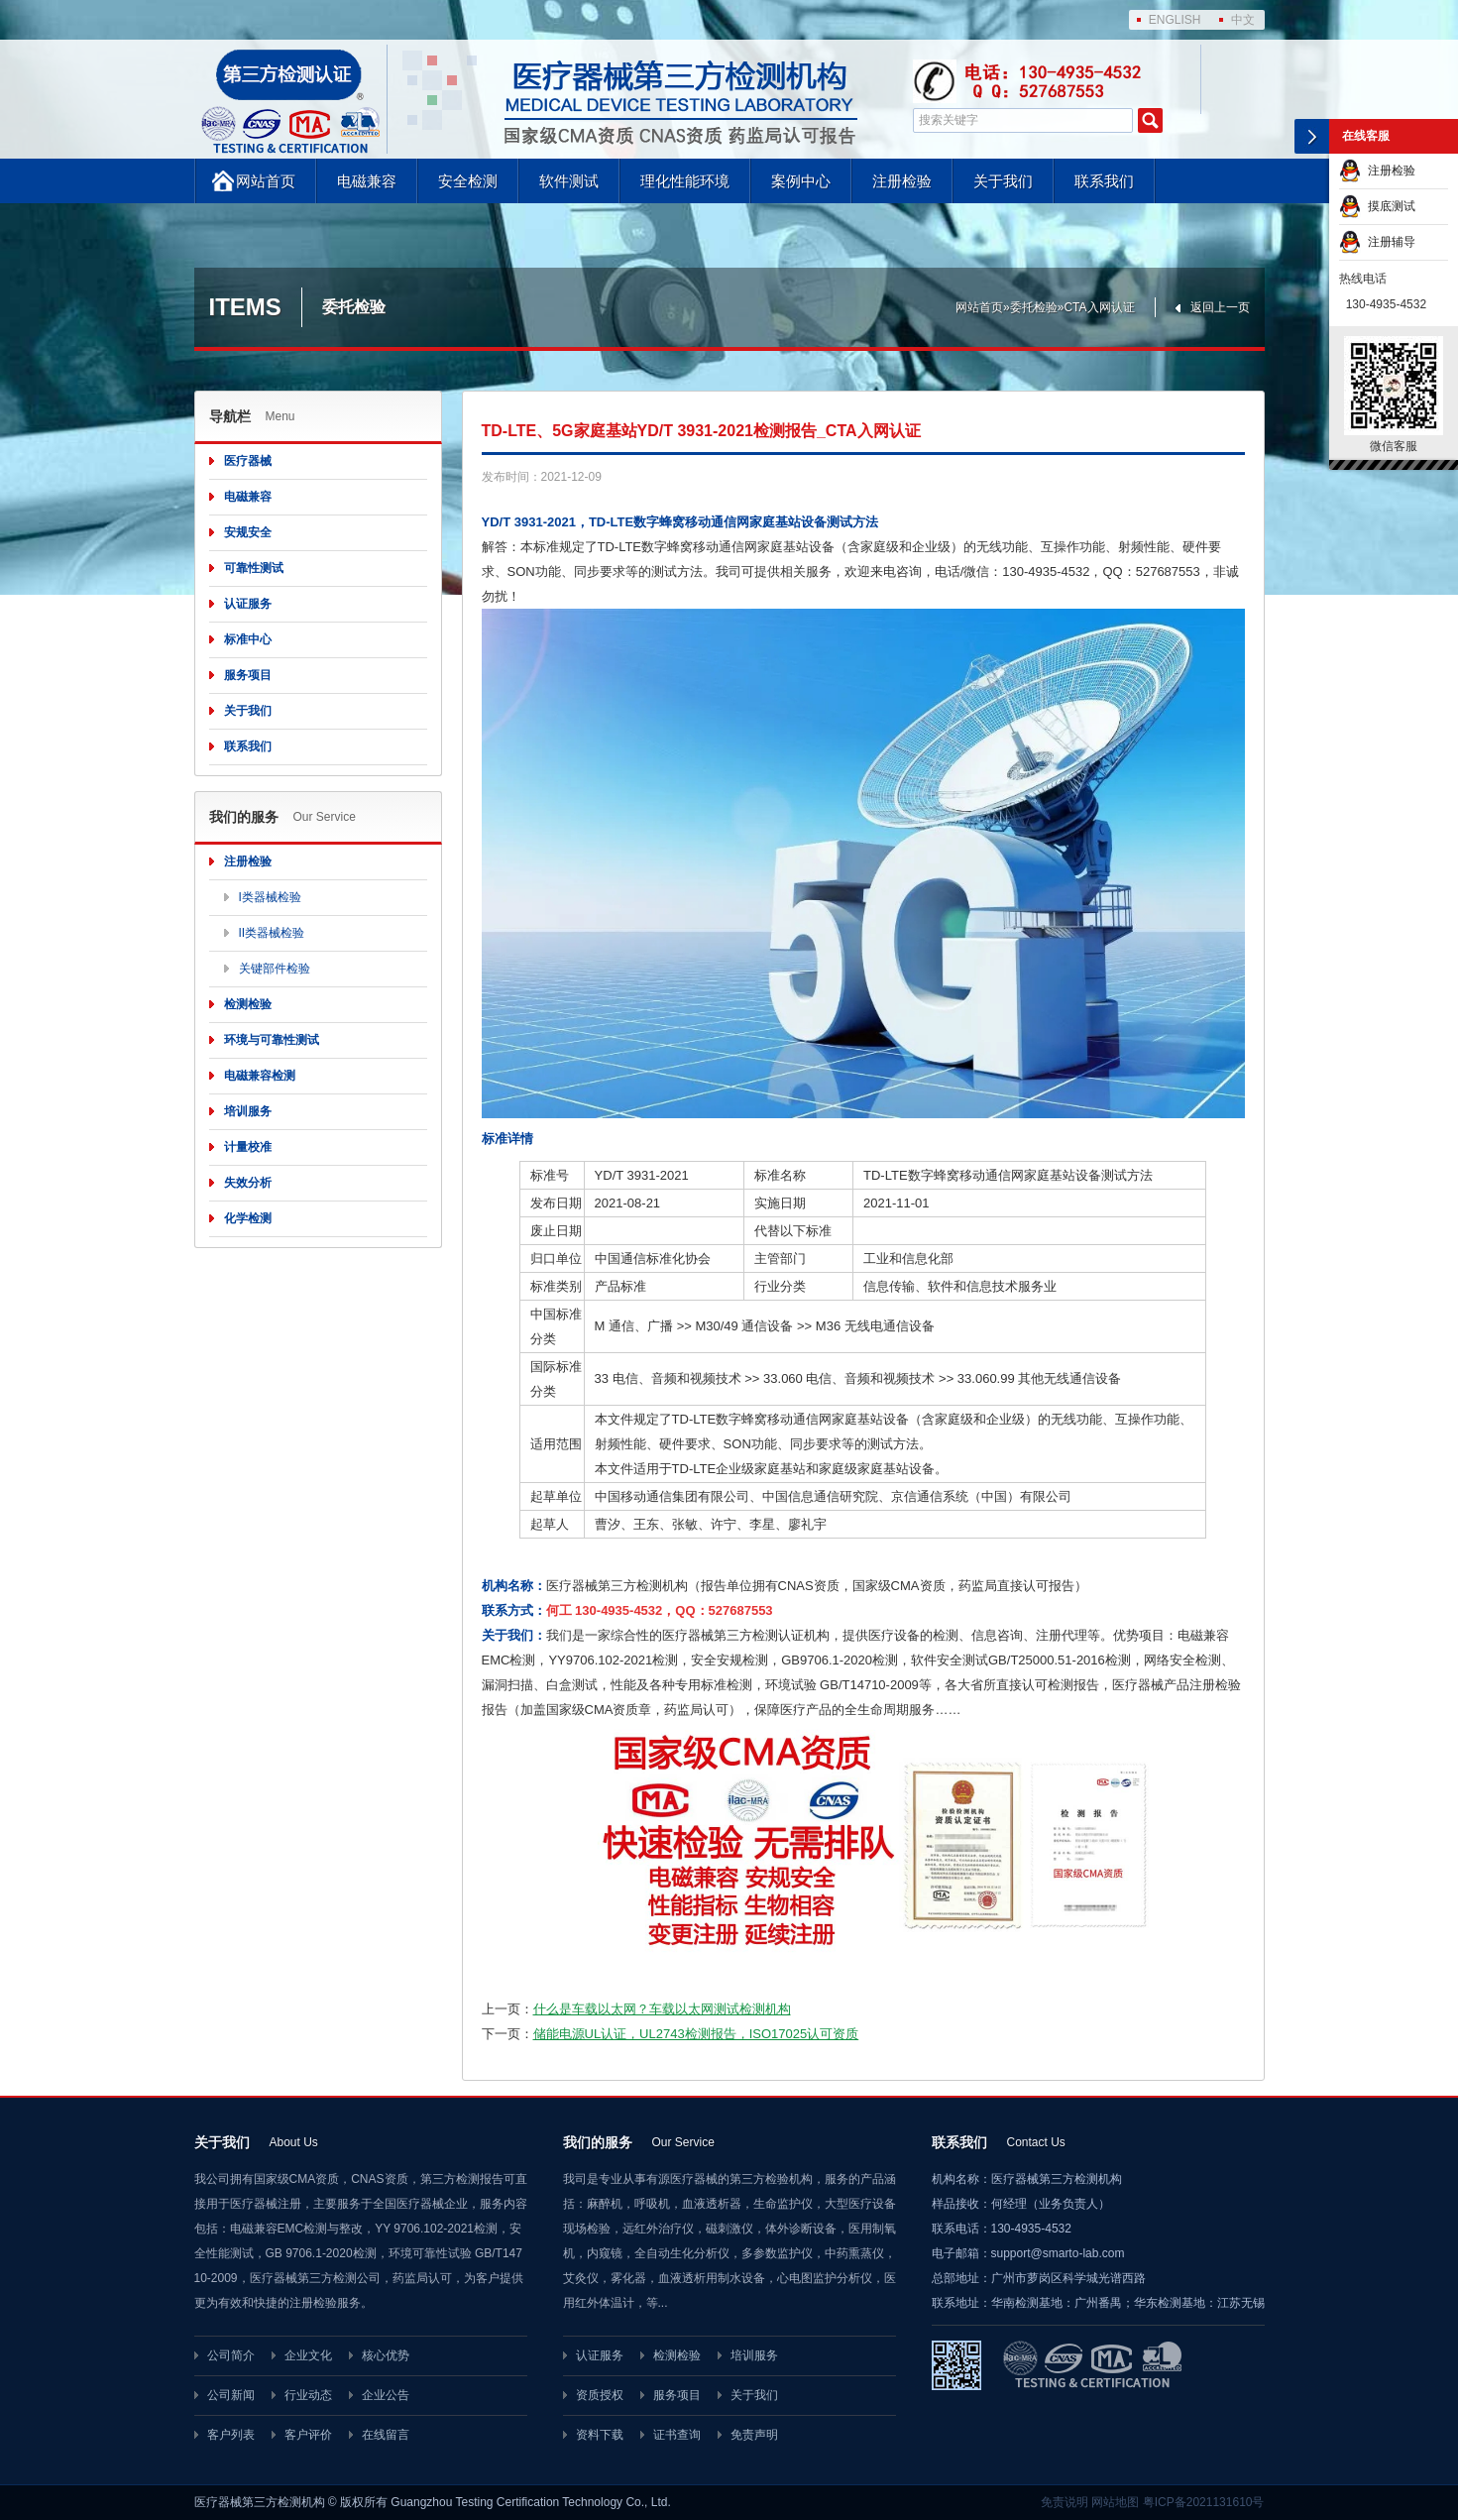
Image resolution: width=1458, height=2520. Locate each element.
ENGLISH (1175, 20)
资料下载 (599, 2435)
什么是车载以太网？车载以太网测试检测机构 (662, 2009)
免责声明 (754, 2435)
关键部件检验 (274, 968)
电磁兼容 (366, 180)
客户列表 (231, 2435)
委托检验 (1034, 307)
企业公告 (385, 2395)
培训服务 (248, 1111)
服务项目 (248, 675)
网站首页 (265, 180)
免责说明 (1064, 2502)
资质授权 (599, 2395)
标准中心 (248, 639)
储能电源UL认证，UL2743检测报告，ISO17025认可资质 (696, 2033)
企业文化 (308, 2355)
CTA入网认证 (1099, 307)
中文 (1243, 20)
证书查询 (677, 2435)
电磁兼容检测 (259, 1076)
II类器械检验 (272, 933)
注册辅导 (1377, 242)
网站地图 (1115, 2502)
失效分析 (248, 1183)
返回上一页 (1220, 307)
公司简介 (231, 2355)
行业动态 (308, 2395)
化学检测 (248, 1218)
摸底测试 (1377, 206)
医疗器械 (248, 461)
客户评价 (308, 2435)
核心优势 (385, 2355)
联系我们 (1104, 180)
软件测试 (569, 180)
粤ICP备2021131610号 (1204, 2502)
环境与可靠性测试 (271, 1040)
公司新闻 (231, 2395)
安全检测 (468, 180)
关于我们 (1003, 180)
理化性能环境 (684, 180)
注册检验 (902, 180)
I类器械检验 (270, 897)
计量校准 (248, 1147)
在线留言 (385, 2435)
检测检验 (248, 1004)
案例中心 (801, 180)
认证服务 (248, 604)
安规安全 (248, 532)
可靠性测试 (253, 568)
